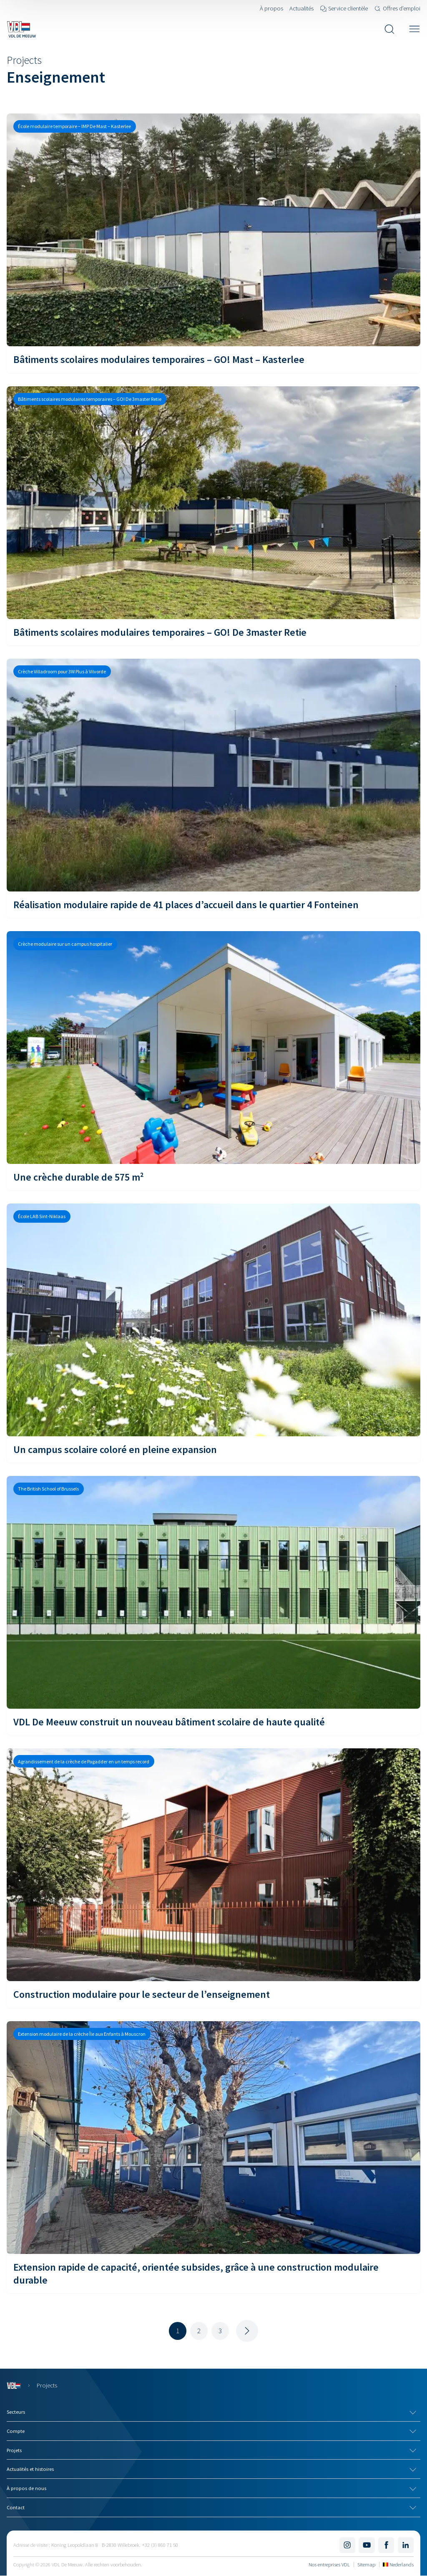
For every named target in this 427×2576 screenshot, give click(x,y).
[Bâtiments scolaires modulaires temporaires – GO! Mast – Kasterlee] (213, 243)
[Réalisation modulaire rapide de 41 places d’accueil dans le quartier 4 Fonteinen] (213, 788)
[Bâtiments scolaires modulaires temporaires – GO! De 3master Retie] (213, 515)
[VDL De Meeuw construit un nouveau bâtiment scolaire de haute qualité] (213, 1605)
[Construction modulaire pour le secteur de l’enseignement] (213, 1877)
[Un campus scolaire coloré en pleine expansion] (213, 1333)
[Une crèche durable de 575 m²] (213, 1060)
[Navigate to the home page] (21, 29)
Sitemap (366, 2564)
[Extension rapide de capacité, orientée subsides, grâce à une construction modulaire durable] (213, 2157)
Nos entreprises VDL (329, 2564)
